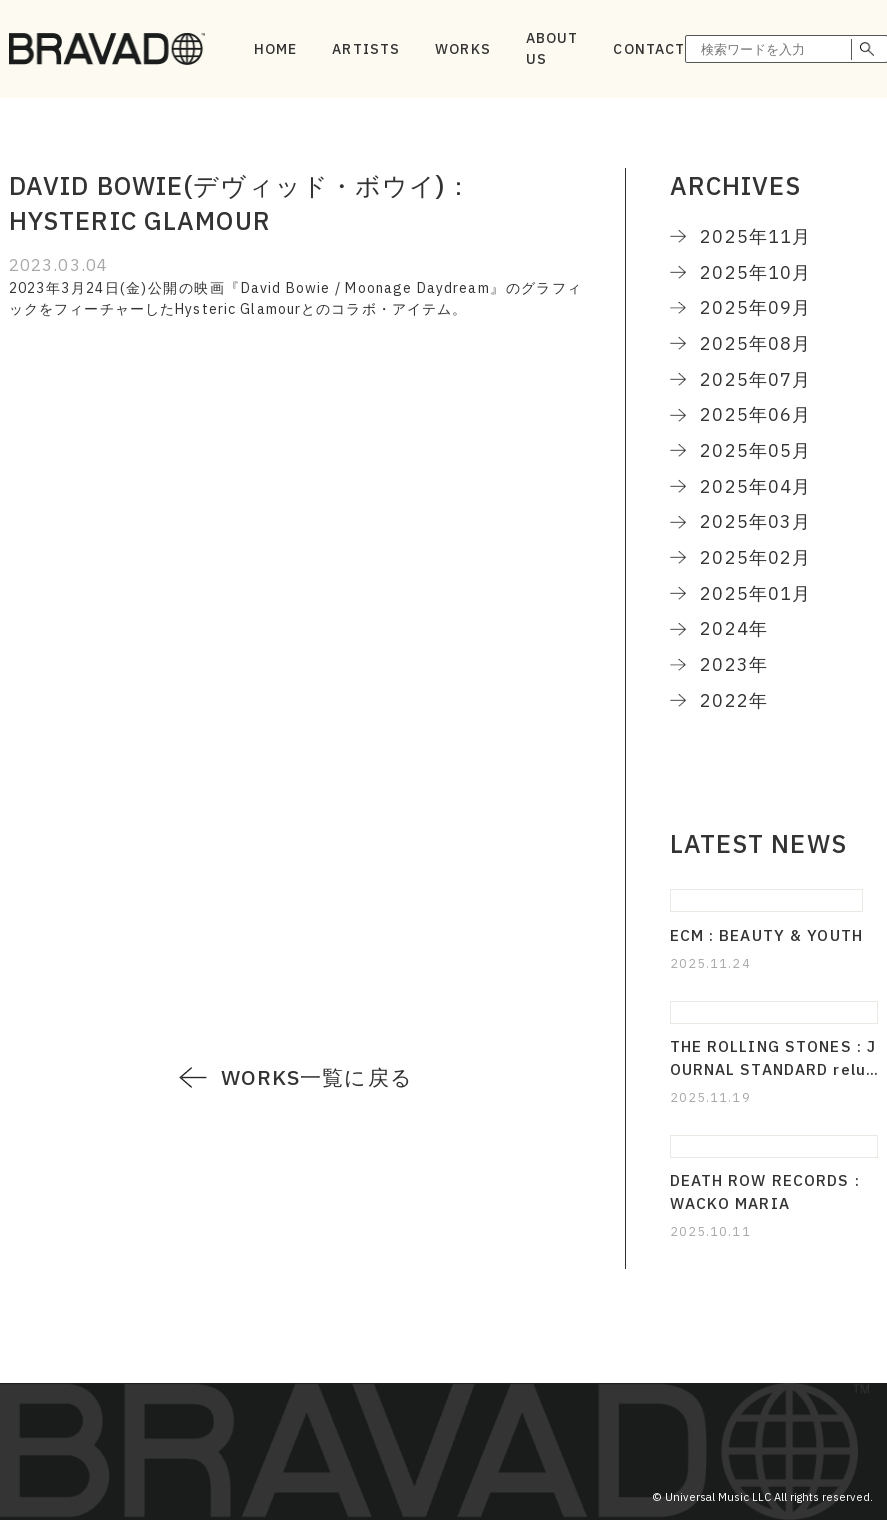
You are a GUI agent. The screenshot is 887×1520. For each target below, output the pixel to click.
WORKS (463, 49)
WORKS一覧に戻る (317, 1077)
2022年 (734, 700)
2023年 (734, 664)
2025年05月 (755, 450)
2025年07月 (755, 379)
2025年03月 (755, 521)
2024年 (734, 628)
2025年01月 (755, 593)
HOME (275, 49)
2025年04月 (755, 486)
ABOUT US (552, 48)
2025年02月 (755, 557)
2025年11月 (755, 236)
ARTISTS (366, 49)
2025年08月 (755, 343)
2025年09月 (755, 307)
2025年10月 (755, 272)
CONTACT (649, 49)
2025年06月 (755, 414)
